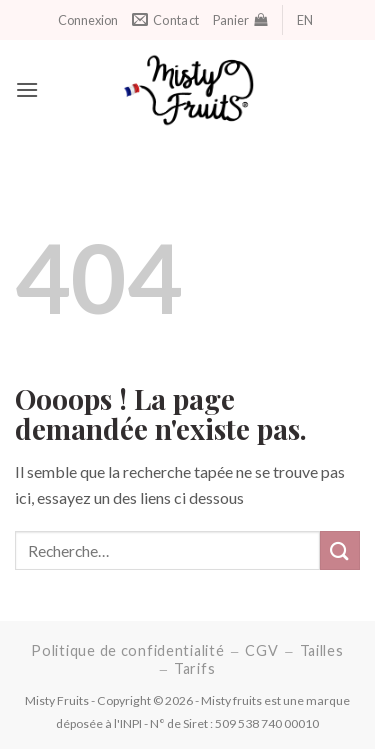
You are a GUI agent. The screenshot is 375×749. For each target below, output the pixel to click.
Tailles (322, 650)
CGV (261, 650)
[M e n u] (27, 89)
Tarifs (194, 668)
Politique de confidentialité (127, 650)
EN (305, 20)
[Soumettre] (340, 550)
